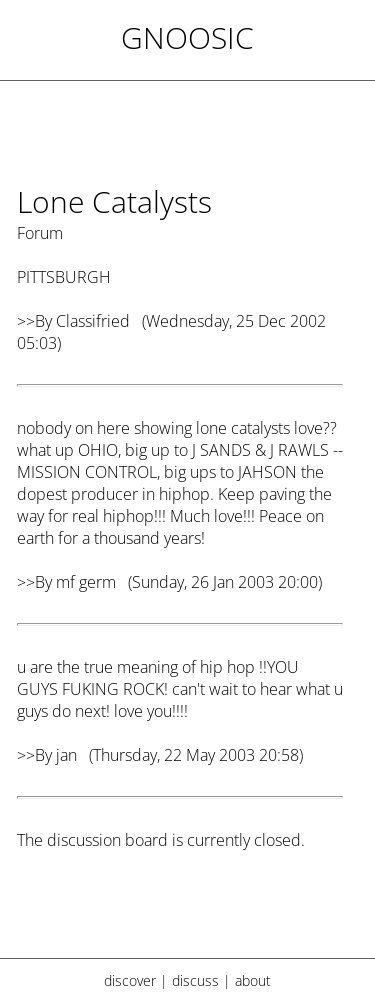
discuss (195, 980)
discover (130, 980)
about (253, 980)
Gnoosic (187, 37)
